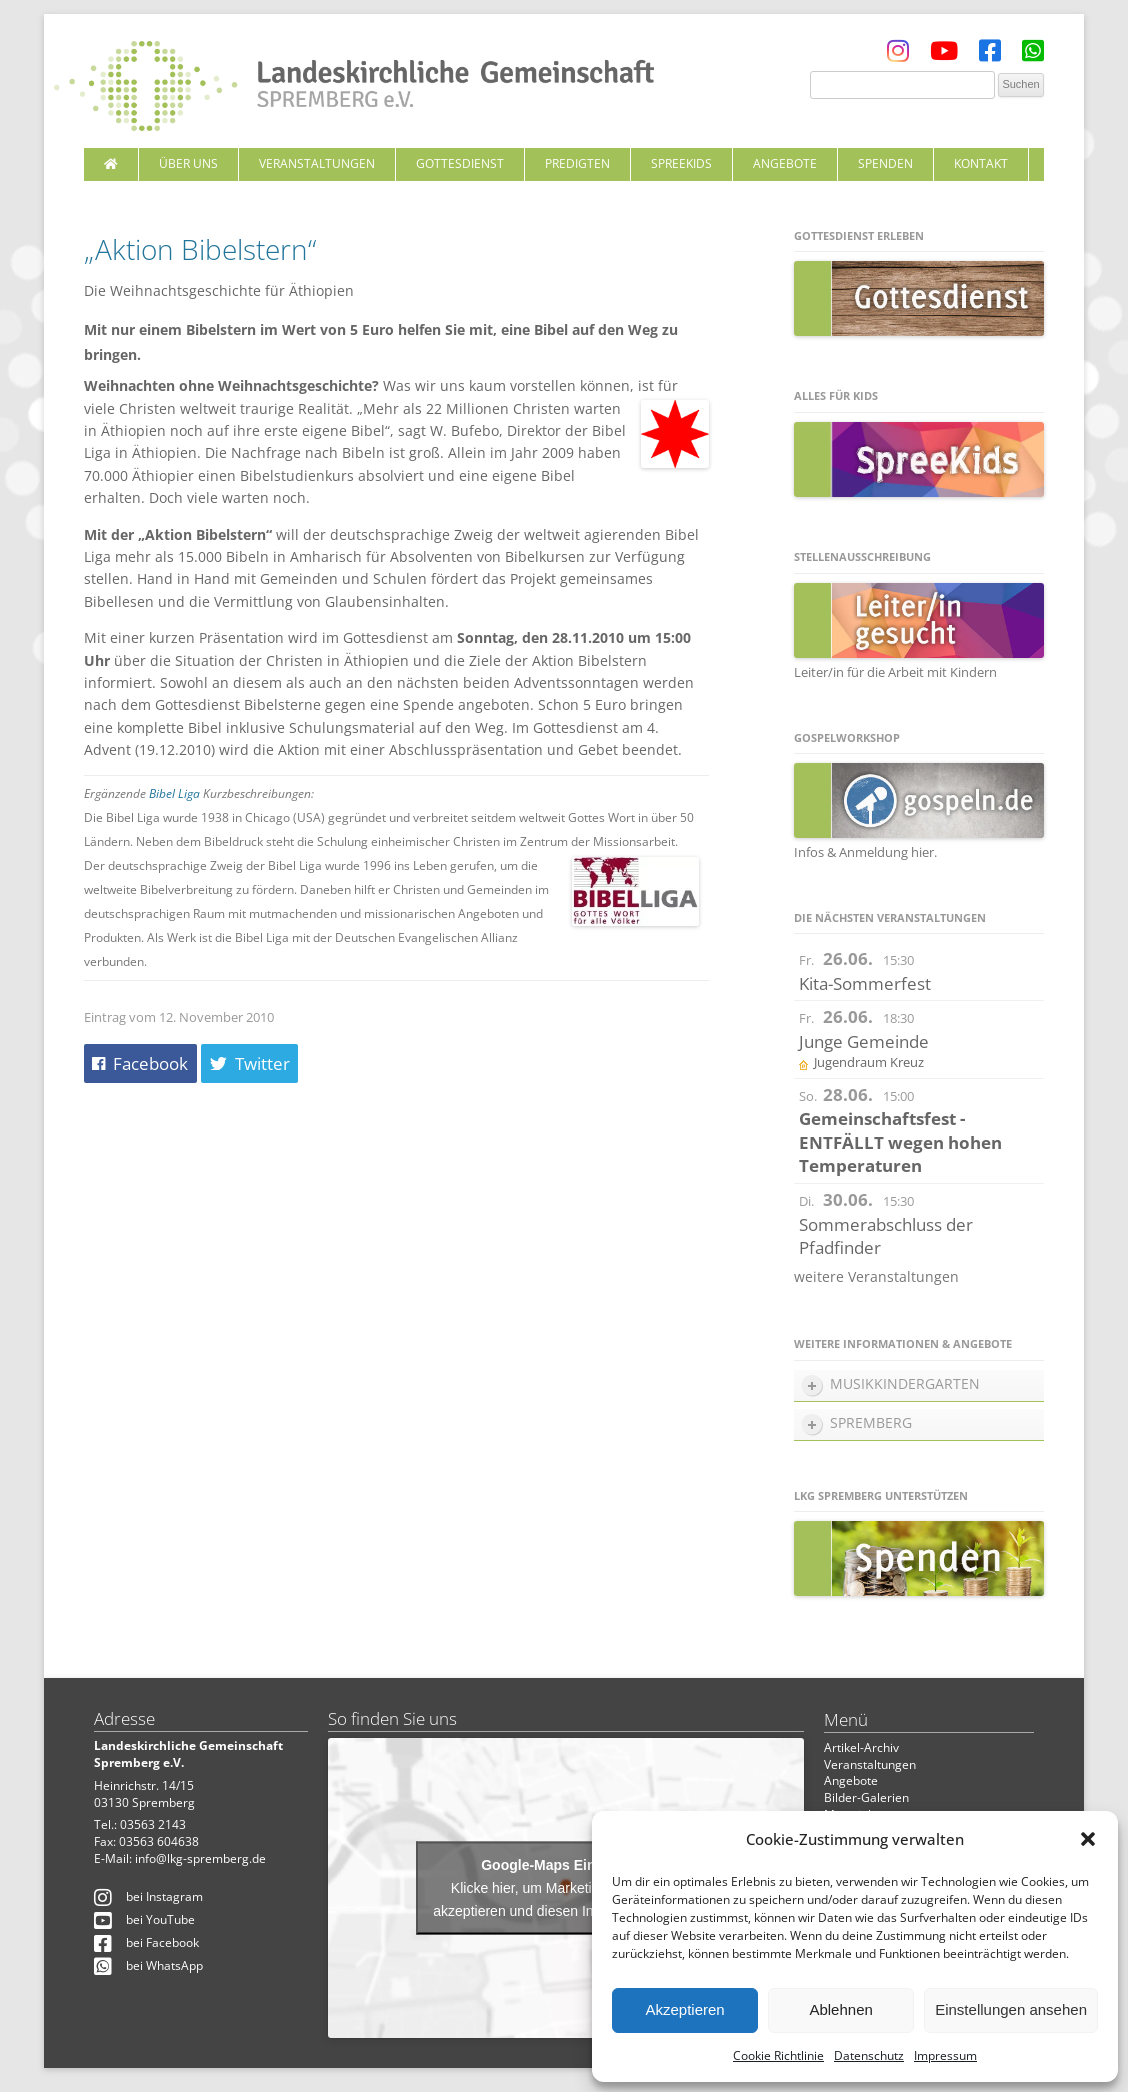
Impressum (945, 2055)
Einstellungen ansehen (1011, 2009)
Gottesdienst (460, 163)
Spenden (885, 163)
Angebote (785, 163)
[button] (1088, 1839)
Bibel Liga (174, 793)
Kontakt (981, 163)
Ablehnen (840, 2009)
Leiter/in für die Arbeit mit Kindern (919, 663)
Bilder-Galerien (866, 1797)
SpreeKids (681, 163)
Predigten (577, 163)
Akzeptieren (684, 2009)
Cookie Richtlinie (778, 2055)
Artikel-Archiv (861, 1747)
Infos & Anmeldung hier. (865, 852)
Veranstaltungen (317, 163)
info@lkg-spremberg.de (200, 1858)
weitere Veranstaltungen (876, 1276)
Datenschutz (869, 2055)
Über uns (188, 163)
